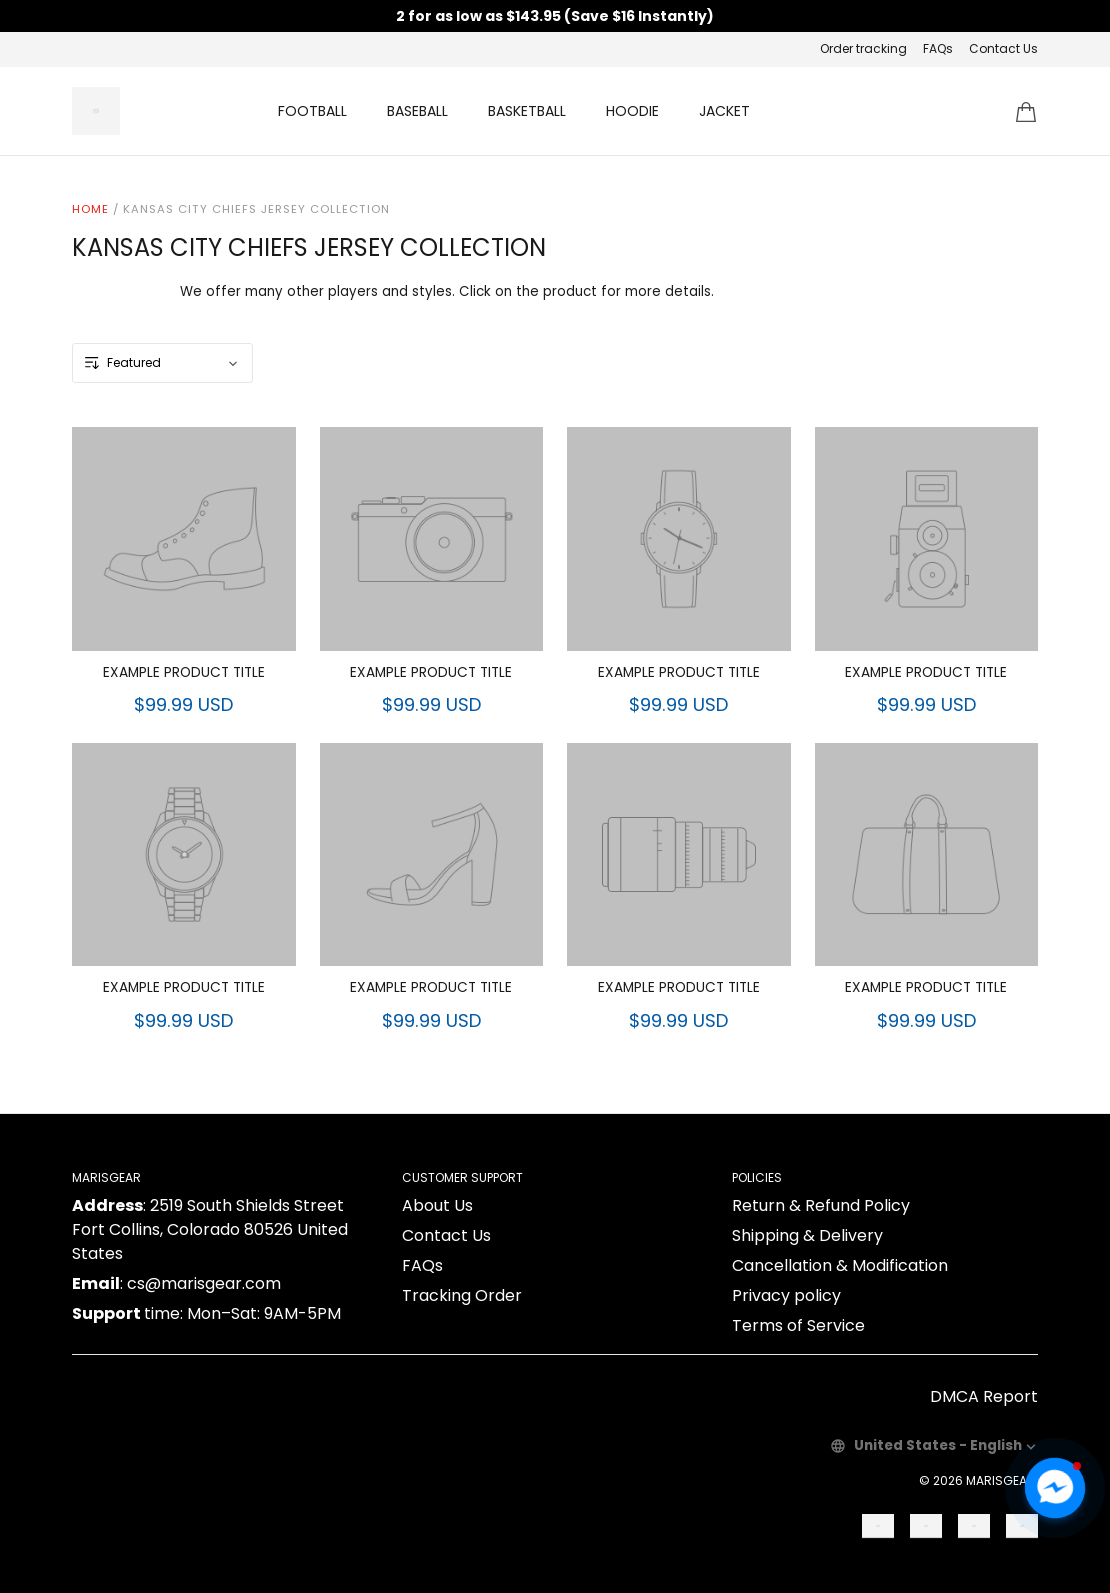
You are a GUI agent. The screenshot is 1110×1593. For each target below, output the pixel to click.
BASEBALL (417, 111)
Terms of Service (798, 1325)
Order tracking (863, 48)
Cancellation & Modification (840, 1265)
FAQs (938, 48)
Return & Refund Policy (821, 1205)
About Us (437, 1205)
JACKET (724, 111)
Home (90, 209)
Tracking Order (462, 1295)
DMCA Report (984, 1396)
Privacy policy (786, 1295)
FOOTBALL (312, 111)
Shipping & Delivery (807, 1235)
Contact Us (1003, 48)
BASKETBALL (527, 111)
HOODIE (632, 111)
